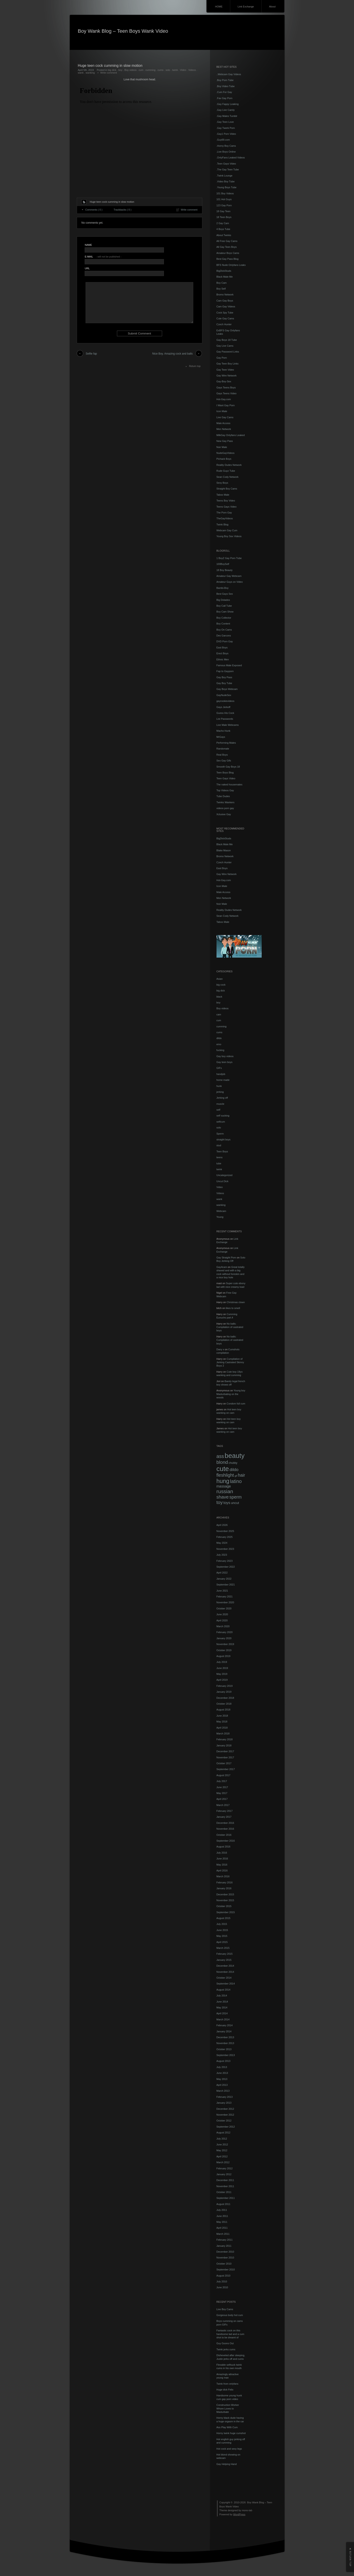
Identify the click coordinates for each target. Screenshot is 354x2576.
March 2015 (223, 1948)
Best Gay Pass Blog (228, 259)
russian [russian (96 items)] (225, 1491)
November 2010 (225, 2257)
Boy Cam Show (225, 611)
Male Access (224, 423)
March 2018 (223, 1733)
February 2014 (225, 2025)
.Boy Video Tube (226, 86)
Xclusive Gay (224, 814)
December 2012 (225, 2108)
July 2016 (222, 1852)
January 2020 (224, 1638)
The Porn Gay (224, 512)
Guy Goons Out (225, 2343)
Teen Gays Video (226, 778)
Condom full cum (236, 1403)
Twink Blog (222, 524)
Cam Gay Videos (226, 306)
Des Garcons (224, 635)
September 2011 (226, 2198)
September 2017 (226, 1769)
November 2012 (225, 2114)
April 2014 (222, 2013)
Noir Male (222, 447)
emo (219, 1044)
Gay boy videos (225, 1056)
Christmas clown (236, 1302)
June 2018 (222, 1715)
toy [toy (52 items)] (220, 1502)
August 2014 (224, 1989)
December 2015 (225, 1894)
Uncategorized (225, 1175)
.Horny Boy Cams (226, 145)
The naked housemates (229, 784)
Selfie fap (91, 353)
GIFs (219, 1068)
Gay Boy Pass (224, 677)
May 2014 (222, 2007)
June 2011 (222, 2216)
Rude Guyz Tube (226, 470)
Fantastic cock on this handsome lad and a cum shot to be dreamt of (231, 2334)
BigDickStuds (224, 270)
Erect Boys (222, 653)
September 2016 (226, 1840)
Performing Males (226, 742)
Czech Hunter (224, 324)
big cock (221, 984)
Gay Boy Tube (224, 683)
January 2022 (224, 1578)
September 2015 (226, 1912)
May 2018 (222, 1721)
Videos (192, 70)
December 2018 (225, 1697)
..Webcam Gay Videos (229, 74)
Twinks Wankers (226, 802)
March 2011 (223, 2234)
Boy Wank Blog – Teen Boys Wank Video (123, 31)
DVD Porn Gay (225, 641)
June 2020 (222, 1614)
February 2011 (225, 2239)
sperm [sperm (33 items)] (235, 1497)
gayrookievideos (226, 701)
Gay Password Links (228, 351)
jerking (220, 1092)
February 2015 (225, 1953)
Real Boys (222, 754)
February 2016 (225, 1882)
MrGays (221, 737)
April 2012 (222, 2156)
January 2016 (224, 1888)
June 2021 (222, 1590)
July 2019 (222, 1662)
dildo (219, 1038)
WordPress (239, 2514)
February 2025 (225, 1537)
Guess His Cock (225, 713)
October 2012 (224, 2120)
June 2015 (222, 1930)
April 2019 (222, 1679)
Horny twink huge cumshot (231, 2433)
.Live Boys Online (226, 151)
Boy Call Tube (224, 605)
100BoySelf (223, 564)
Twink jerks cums (226, 2349)
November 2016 (225, 1828)
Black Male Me (225, 276)
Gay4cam (222, 1267)
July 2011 (222, 2210)
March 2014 (223, 2019)
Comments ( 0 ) (93, 209)
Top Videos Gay (225, 790)
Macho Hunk (224, 730)
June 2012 (222, 2144)
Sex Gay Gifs (224, 760)
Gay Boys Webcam (227, 689)
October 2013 (224, 2049)
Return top (194, 366)
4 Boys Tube (223, 229)
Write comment (108, 72)
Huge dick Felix (225, 2389)
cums (160, 70)
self (218, 1109)
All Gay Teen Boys (227, 247)
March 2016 (223, 1876)
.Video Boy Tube (226, 181)
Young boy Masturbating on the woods (231, 1394)
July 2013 (222, 2067)
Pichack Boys (224, 458)
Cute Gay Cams (225, 318)
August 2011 (224, 2204)
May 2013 (222, 2079)
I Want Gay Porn (226, 405)
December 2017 (225, 1751)
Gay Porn (222, 357)
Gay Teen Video (225, 369)
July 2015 (222, 1924)
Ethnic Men (223, 659)
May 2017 (222, 1793)
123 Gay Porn (224, 205)
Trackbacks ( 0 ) (122, 209)
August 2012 (224, 2132)
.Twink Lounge (225, 175)
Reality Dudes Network (229, 465)
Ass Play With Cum (227, 2427)
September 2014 (226, 1983)
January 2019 (224, 1691)
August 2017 (224, 1775)
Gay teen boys (225, 1062)
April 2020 (222, 1620)
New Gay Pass (225, 441)
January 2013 (224, 2102)
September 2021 (226, 1584)
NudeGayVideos (226, 453)
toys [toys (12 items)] (227, 1503)
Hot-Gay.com (224, 399)
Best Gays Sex (225, 593)
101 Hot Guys (224, 199)
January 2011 (224, 2245)
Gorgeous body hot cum (230, 2315)
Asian (220, 978)
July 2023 (222, 1554)
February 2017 (225, 1811)
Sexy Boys (222, 482)
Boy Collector (224, 617)
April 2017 (222, 1799)
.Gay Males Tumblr (227, 116)
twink (175, 70)
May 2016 (222, 1864)
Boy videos (130, 70)
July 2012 (222, 2138)
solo (167, 70)
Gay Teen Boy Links (228, 363)
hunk (219, 1086)
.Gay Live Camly (226, 110)
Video (183, 70)
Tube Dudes (223, 796)
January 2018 (224, 1745)
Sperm (220, 1133)
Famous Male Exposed (229, 665)
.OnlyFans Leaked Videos (231, 157)
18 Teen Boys (224, 217)
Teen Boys (222, 1151)
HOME (219, 6)
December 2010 (225, 2251)
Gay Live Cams (225, 345)
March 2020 (223, 1626)
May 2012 (222, 2150)
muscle (220, 1103)
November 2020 (225, 1602)
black (219, 996)
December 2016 (225, 1823)
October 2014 (224, 1977)
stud (219, 1145)
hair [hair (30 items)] (241, 1475)
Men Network (224, 429)
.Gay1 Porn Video (226, 133)
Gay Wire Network (227, 375)
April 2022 (222, 1572)
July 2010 (222, 2281)
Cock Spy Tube (225, 312)
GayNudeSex (224, 695)
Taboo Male (223, 494)
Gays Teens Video (227, 393)
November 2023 (225, 1549)
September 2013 (226, 2055)
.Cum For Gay (224, 92)
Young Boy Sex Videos (229, 536)
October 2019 (224, 1650)
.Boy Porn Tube (225, 80)
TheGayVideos (225, 518)
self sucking (223, 1115)
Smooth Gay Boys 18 (228, 766)
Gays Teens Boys (226, 387)
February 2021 (225, 1596)
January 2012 (224, 2174)
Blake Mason (224, 850)
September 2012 (226, 2126)
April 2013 (222, 2085)
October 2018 (224, 1703)
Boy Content (223, 623)
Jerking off (222, 1097)
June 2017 (222, 1787)
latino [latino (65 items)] (236, 1481)
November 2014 (225, 1971)
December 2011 (225, 2180)
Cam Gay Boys (225, 300)
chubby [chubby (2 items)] (233, 1462)
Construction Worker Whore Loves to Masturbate (228, 2408)
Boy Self (221, 288)
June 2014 (222, 2001)
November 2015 (225, 1900)
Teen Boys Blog (225, 772)
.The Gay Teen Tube (228, 169)
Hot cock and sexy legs (229, 2448)
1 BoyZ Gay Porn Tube (229, 558)
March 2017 (223, 1805)
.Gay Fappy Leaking (228, 104)
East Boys (222, 647)
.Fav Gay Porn (225, 98)
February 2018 (225, 1739)
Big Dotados (223, 600)
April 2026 (222, 1525)
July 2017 (222, 1781)
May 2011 (222, 2222)
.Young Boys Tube (227, 187)
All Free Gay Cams (227, 241)
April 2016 (222, 1870)
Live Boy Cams (225, 2309)
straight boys (224, 1139)
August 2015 (224, 1918)
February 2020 (225, 1632)
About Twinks (224, 235)
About (272, 6)
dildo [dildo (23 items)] (234, 1469)
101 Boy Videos (225, 193)
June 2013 (222, 2073)
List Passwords (225, 718)
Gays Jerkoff (224, 707)
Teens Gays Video (227, 506)
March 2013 (223, 2090)
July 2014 (222, 1995)
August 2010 (224, 2275)
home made (223, 1080)
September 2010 (226, 2269)
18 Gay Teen (224, 211)
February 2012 (225, 2168)
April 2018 (222, 1727)
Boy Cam (222, 282)
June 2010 (222, 2287)
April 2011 (222, 2227)
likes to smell (233, 1308)
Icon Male (222, 411)
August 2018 (224, 1709)
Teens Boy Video (226, 500)
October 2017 (224, 1763)
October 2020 (224, 1608)
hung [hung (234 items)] (223, 1481)
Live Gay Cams (225, 417)
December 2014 (225, 1965)
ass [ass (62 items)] (220, 1456)
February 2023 (225, 1561)
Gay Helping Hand (227, 2464)
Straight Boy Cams (227, 488)
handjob (221, 1074)
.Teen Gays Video (226, 163)
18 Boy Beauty (225, 570)
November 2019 (225, 1644)
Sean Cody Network (228, 477)
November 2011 (225, 2186)
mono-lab (247, 2510)
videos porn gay (225, 808)
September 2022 (226, 1566)
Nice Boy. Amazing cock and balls (172, 353)
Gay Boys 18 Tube (227, 340)
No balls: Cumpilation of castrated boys (230, 1327)
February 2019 (225, 1686)
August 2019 (224, 1656)
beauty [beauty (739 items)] (235, 1455)
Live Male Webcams (228, 725)
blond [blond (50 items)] (222, 1462)
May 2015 (222, 1936)
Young (220, 1217)
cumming (150, 70)
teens (220, 1157)
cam (219, 1014)
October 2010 (224, 2263)
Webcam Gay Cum (227, 530)
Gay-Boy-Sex (224, 381)
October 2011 (224, 2192)
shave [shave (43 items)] (223, 1497)
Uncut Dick (222, 1181)
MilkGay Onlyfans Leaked (231, 435)
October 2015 (224, 1906)
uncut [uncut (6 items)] (235, 1503)
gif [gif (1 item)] (236, 1475)
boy (120, 70)
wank (81, 72)
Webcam (221, 1211)
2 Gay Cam (223, 223)
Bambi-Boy (223, 588)
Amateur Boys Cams (228, 253)
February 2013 (225, 2097)
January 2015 (224, 1960)
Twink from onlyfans (227, 2383)
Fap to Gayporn (225, 671)
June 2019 (222, 1668)
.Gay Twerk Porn (226, 128)
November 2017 (225, 1757)
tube (219, 1163)
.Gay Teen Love (225, 122)
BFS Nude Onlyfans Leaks (231, 265)
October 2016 (224, 1834)
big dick (112, 70)
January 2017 (224, 1816)
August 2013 (224, 2061)
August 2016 (224, 1846)
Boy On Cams (224, 629)
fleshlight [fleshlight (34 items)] (225, 1475)
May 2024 (222, 1542)
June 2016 (222, 1858)
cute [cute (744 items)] (223, 1468)
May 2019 (222, 1674)
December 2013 (225, 2037)
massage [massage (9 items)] (224, 1486)
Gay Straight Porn (226, 1257)
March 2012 (223, 2162)
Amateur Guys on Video (230, 581)
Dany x (220, 1349)
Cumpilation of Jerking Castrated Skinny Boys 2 (230, 1362)
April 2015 (222, 1942)
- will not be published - (103, 256)
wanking (90, 72)
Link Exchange (246, 6)
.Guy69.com (223, 139)
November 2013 (225, 2043)
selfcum (221, 1121)
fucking (220, 1050)
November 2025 (225, 1531)
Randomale (223, 748)
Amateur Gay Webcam (229, 576)
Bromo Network (225, 294)
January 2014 (224, 2031)
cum (141, 70)
